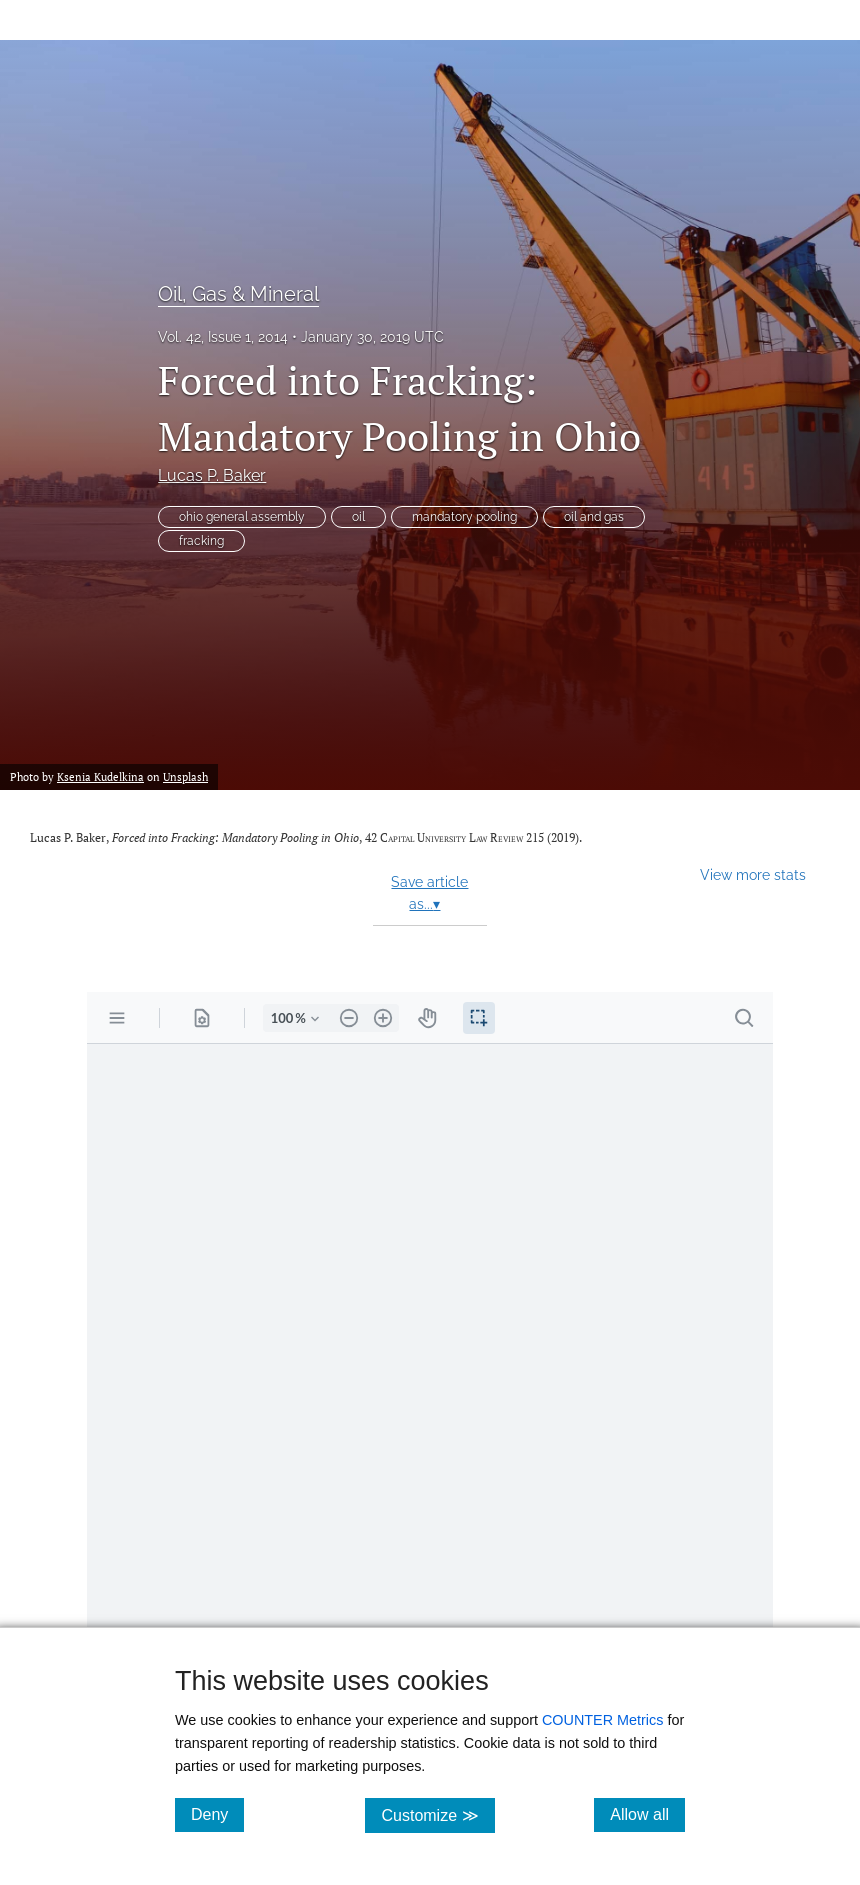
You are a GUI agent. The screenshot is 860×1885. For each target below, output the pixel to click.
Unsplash (185, 776)
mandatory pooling (464, 517)
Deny (217, 1814)
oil (358, 517)
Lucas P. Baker (212, 475)
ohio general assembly (242, 517)
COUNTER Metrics (603, 1720)
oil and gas (594, 517)
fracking (201, 541)
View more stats (753, 874)
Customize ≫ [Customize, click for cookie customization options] (437, 1814)
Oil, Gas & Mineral (238, 294)
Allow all (647, 1814)
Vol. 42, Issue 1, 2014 (223, 337)
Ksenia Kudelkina (100, 776)
